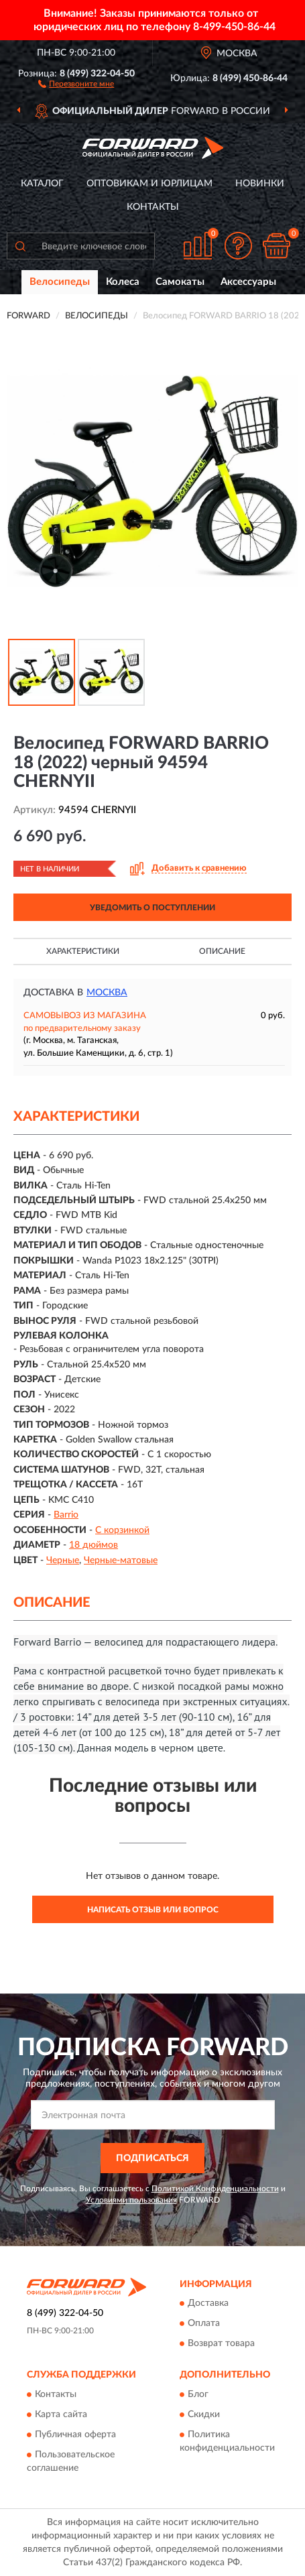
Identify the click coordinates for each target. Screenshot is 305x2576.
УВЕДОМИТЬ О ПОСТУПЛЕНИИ (152, 908)
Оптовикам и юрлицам (149, 183)
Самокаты (180, 282)
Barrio (66, 1515)
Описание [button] (222, 951)
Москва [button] (106, 992)
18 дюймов (93, 1545)
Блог (198, 2394)
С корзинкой (122, 1530)
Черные (62, 1560)
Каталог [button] (42, 183)
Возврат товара (221, 2344)
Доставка (208, 2304)
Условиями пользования (131, 2200)
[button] (76, 83)
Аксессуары (248, 282)
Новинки (259, 183)
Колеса (122, 282)
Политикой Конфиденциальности (215, 2189)
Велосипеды (59, 282)
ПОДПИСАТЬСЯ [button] (152, 2158)
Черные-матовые (121, 1560)
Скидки (204, 2414)
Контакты (153, 207)
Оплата (204, 2324)
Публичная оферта (75, 2434)
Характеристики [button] (82, 951)
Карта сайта (61, 2414)
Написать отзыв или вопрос (153, 1910)
